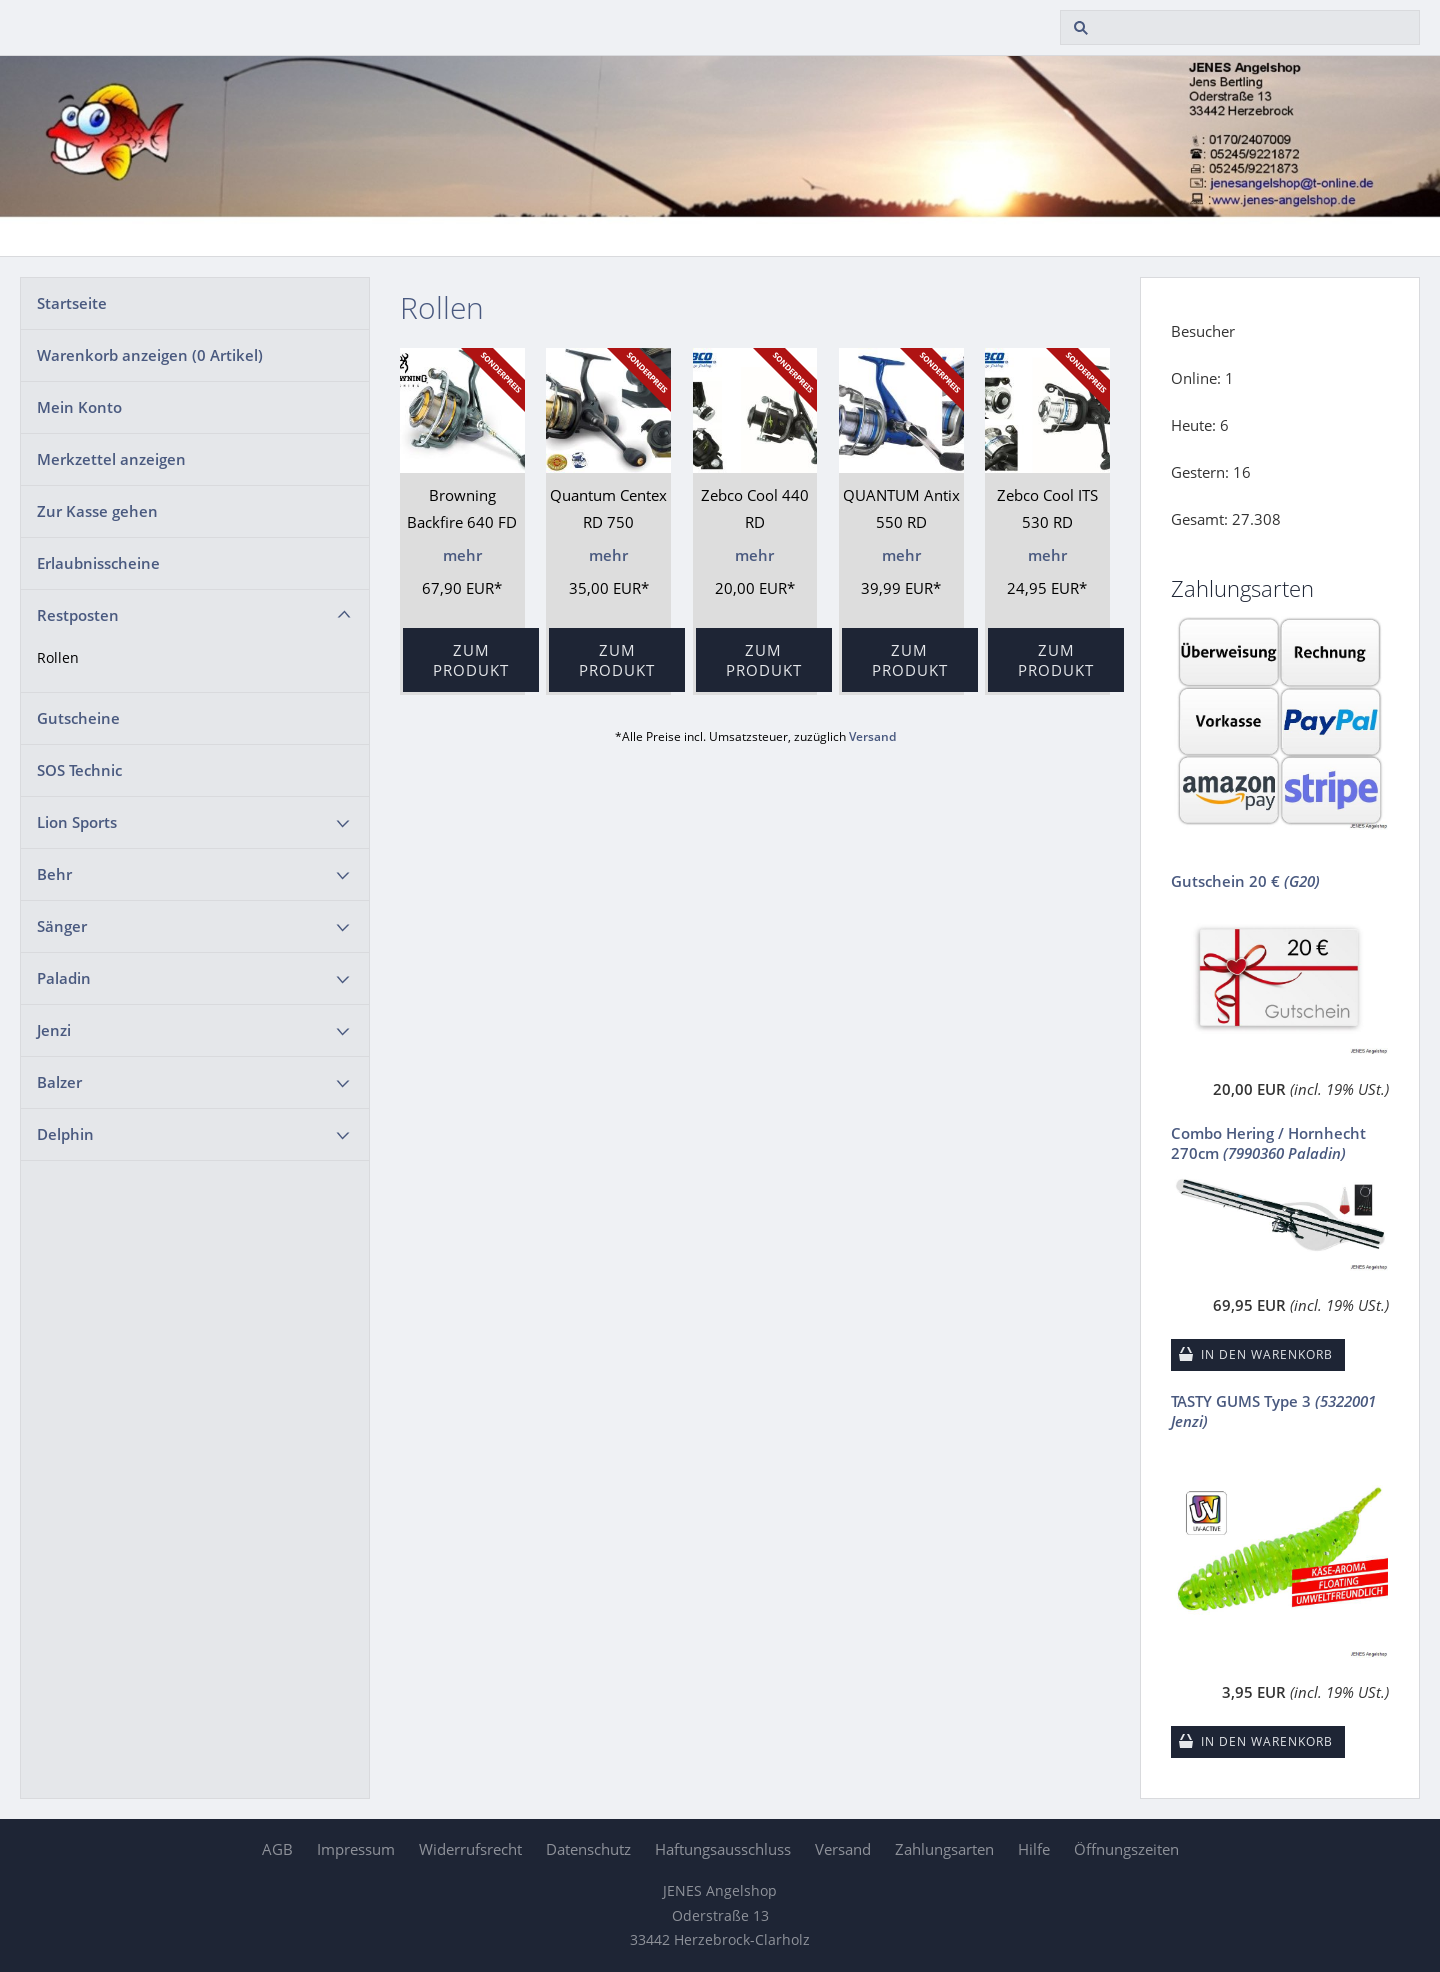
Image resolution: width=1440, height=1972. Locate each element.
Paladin (64, 978)
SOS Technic (79, 770)
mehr (462, 555)
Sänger (62, 926)
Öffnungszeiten (1126, 1849)
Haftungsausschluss (723, 1849)
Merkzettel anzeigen (111, 459)
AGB (277, 1849)
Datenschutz (588, 1849)
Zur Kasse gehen (97, 511)
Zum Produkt (471, 660)
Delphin (65, 1134)
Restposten (78, 615)
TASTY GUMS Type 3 (1273, 1411)
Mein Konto (79, 407)
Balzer (59, 1082)
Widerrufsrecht (470, 1849)
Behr (54, 874)
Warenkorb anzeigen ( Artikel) (150, 355)
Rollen (58, 658)
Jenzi (54, 1030)
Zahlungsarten (944, 1849)
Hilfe (1034, 1849)
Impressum (356, 1849)
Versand (872, 736)
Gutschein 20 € (1245, 881)
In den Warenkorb (1267, 1354)
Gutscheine (78, 718)
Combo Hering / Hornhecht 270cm (1268, 1143)
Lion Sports (77, 822)
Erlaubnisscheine (98, 563)
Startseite (72, 303)
